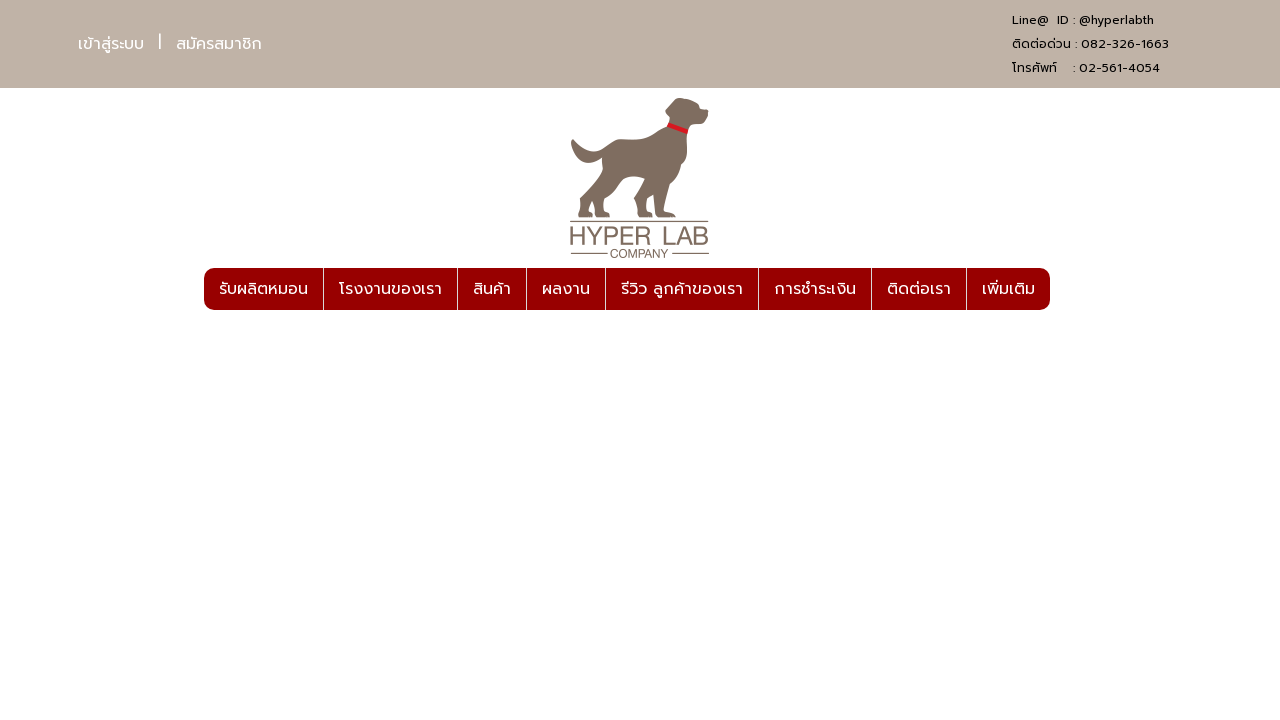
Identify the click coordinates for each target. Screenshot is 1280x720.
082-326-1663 (1125, 44)
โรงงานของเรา (390, 289)
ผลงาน (566, 289)
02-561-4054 (1119, 68)
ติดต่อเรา (919, 289)
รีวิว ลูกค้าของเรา (682, 289)
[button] (1068, 289)
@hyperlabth (1116, 20)
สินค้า (492, 289)
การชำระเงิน (815, 289)
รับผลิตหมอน (263, 289)
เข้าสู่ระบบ (111, 44)
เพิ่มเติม (1008, 289)
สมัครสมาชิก (219, 44)
